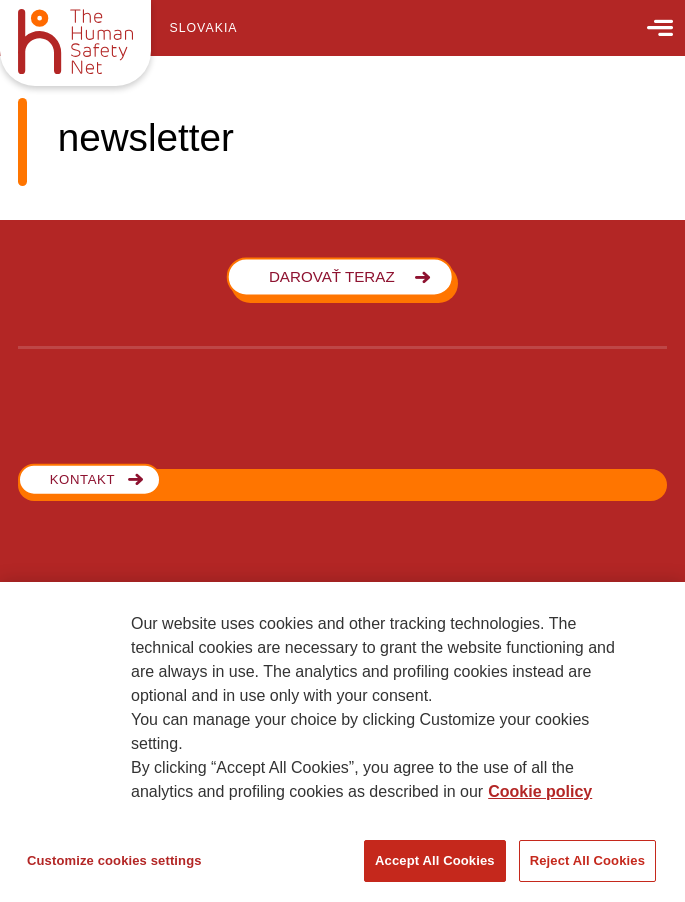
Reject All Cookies (587, 860)
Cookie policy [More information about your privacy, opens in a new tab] (540, 791)
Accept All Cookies (435, 860)
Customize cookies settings (114, 860)
